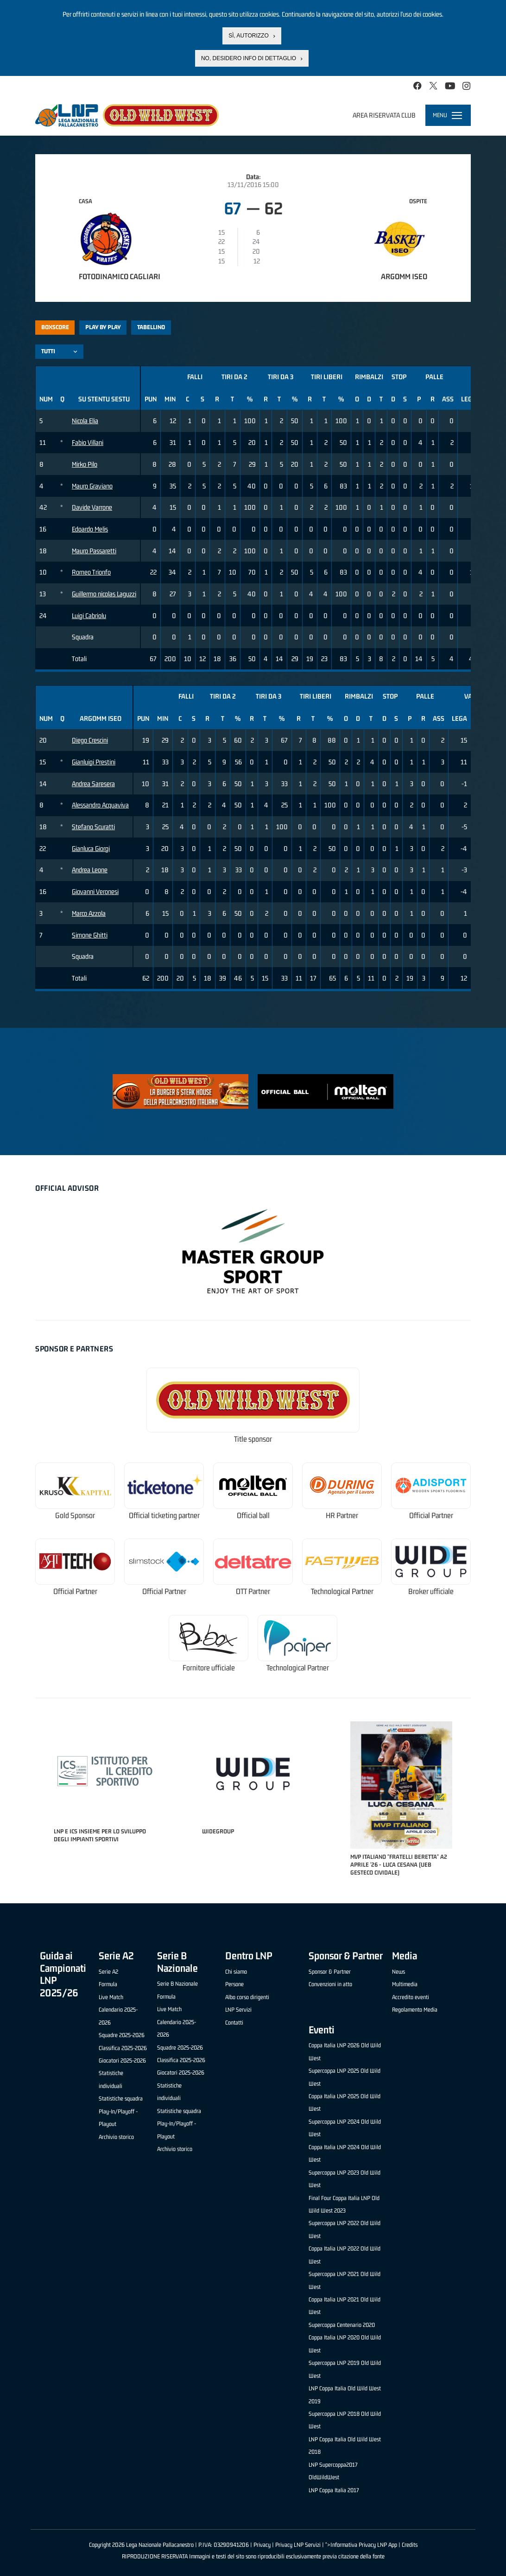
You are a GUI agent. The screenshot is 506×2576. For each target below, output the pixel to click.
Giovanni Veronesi (95, 891)
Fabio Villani (87, 442)
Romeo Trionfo (91, 572)
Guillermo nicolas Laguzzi (104, 594)
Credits (409, 2544)
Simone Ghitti (90, 935)
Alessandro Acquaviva (100, 805)
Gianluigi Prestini (93, 762)
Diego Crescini (90, 740)
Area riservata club (384, 115)
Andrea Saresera (93, 784)
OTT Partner (253, 1591)
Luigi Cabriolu (89, 615)
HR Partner (342, 1515)
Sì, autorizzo (248, 35)
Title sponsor (253, 1439)
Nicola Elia (85, 421)
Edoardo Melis (90, 529)
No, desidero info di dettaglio (248, 58)
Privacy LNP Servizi (298, 2544)
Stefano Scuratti (93, 827)
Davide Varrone (92, 507)
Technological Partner (342, 1591)
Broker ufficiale (431, 1591)
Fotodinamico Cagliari (119, 276)
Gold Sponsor (75, 1515)
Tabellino (151, 327)
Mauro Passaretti (94, 551)
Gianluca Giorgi (91, 848)
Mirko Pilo (84, 464)
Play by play (103, 327)
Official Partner (431, 1515)
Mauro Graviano (92, 486)
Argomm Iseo (404, 276)
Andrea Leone (90, 870)
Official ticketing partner (164, 1515)
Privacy (262, 2544)
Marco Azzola (89, 913)
